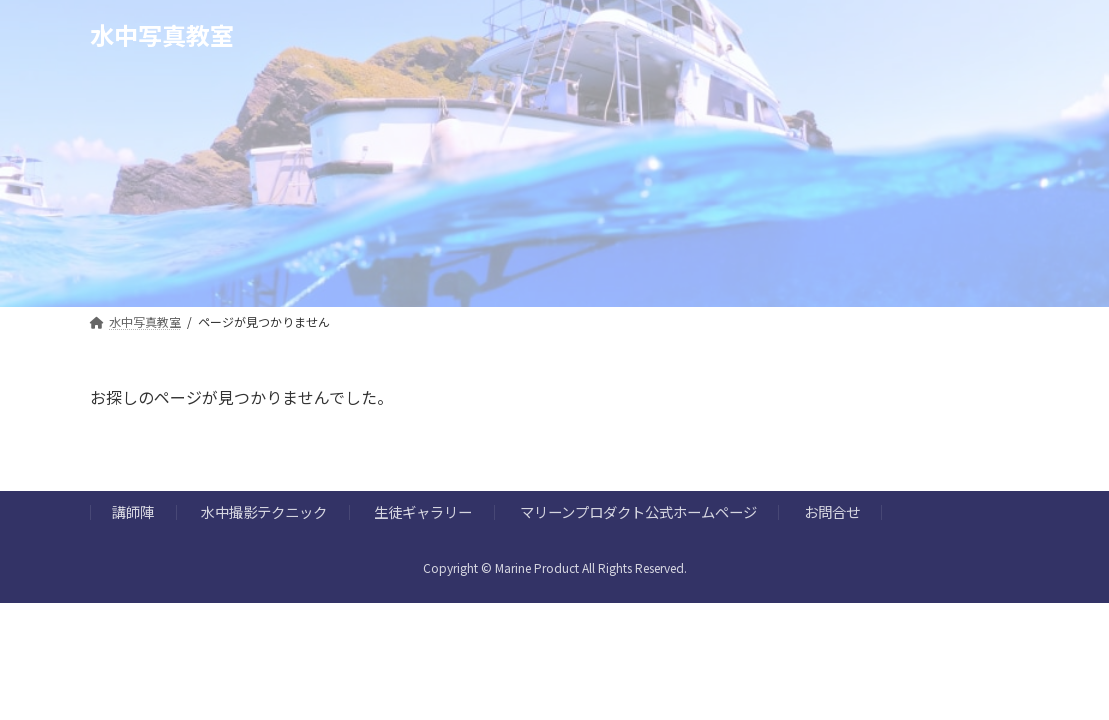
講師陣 (133, 512)
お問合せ (832, 512)
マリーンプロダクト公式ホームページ (638, 512)
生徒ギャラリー (423, 512)
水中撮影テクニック (264, 512)
